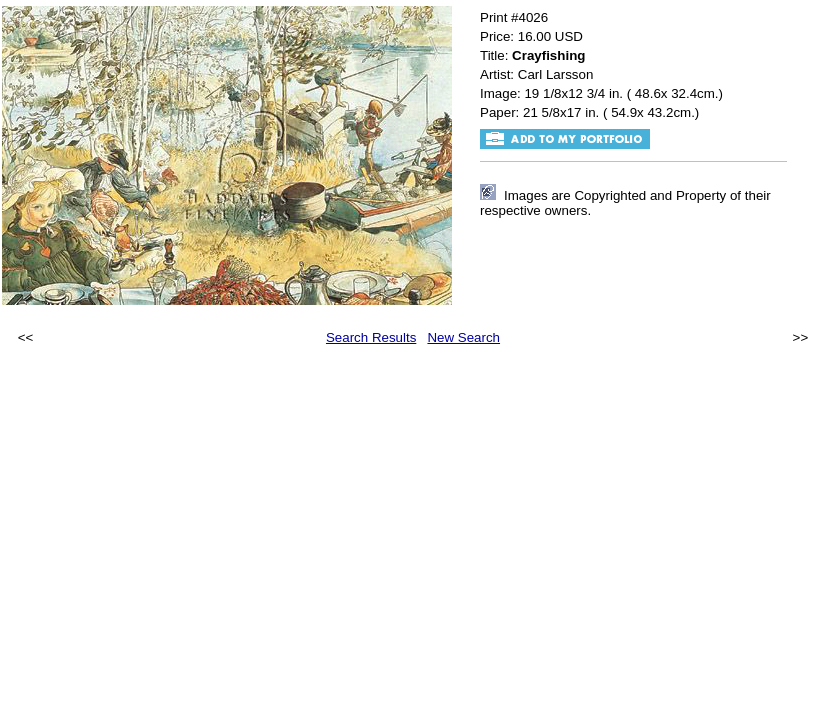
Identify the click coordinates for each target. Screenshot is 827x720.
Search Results (371, 337)
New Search (463, 337)
